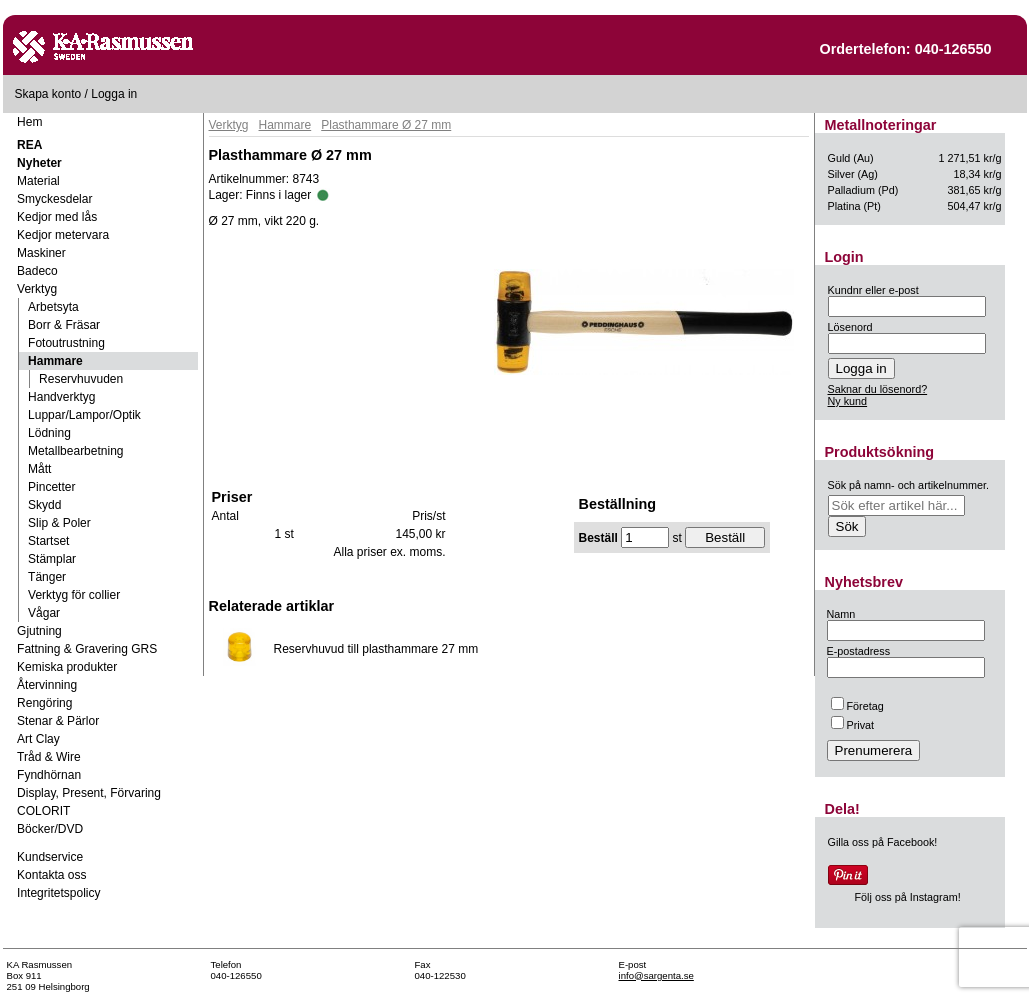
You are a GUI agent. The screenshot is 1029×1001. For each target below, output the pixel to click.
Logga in (114, 94)
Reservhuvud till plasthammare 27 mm (376, 649)
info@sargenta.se (656, 975)
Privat (853, 725)
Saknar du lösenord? (878, 389)
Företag (857, 706)
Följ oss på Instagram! (908, 897)
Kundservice (50, 857)
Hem (29, 122)
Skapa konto (48, 94)
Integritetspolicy (58, 893)
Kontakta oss (51, 875)
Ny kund (848, 401)
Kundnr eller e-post (873, 290)
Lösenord (850, 327)
